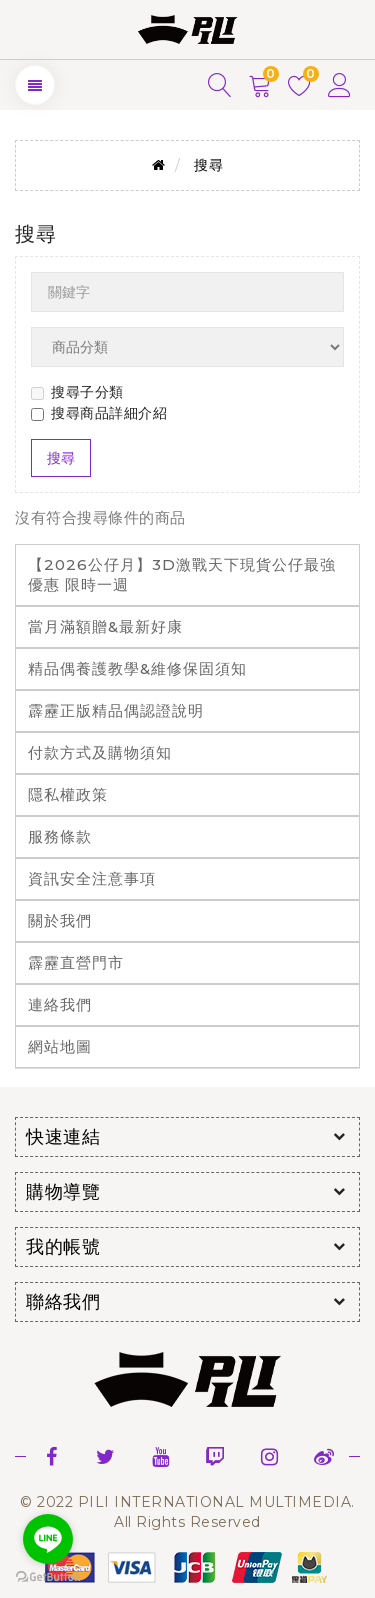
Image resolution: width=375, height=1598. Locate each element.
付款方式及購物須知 (100, 752)
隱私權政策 (68, 794)
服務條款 (60, 836)
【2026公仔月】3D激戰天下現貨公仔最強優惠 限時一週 (182, 574)
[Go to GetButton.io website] (48, 1577)
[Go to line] (48, 1539)
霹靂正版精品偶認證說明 (116, 710)
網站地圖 (60, 1046)
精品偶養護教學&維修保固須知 (137, 668)
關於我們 (60, 920)
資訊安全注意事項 (92, 878)
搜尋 (208, 165)
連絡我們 (60, 1004)
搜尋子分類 (77, 392)
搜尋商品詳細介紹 (99, 413)
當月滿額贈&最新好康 (105, 626)
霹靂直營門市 (76, 962)
